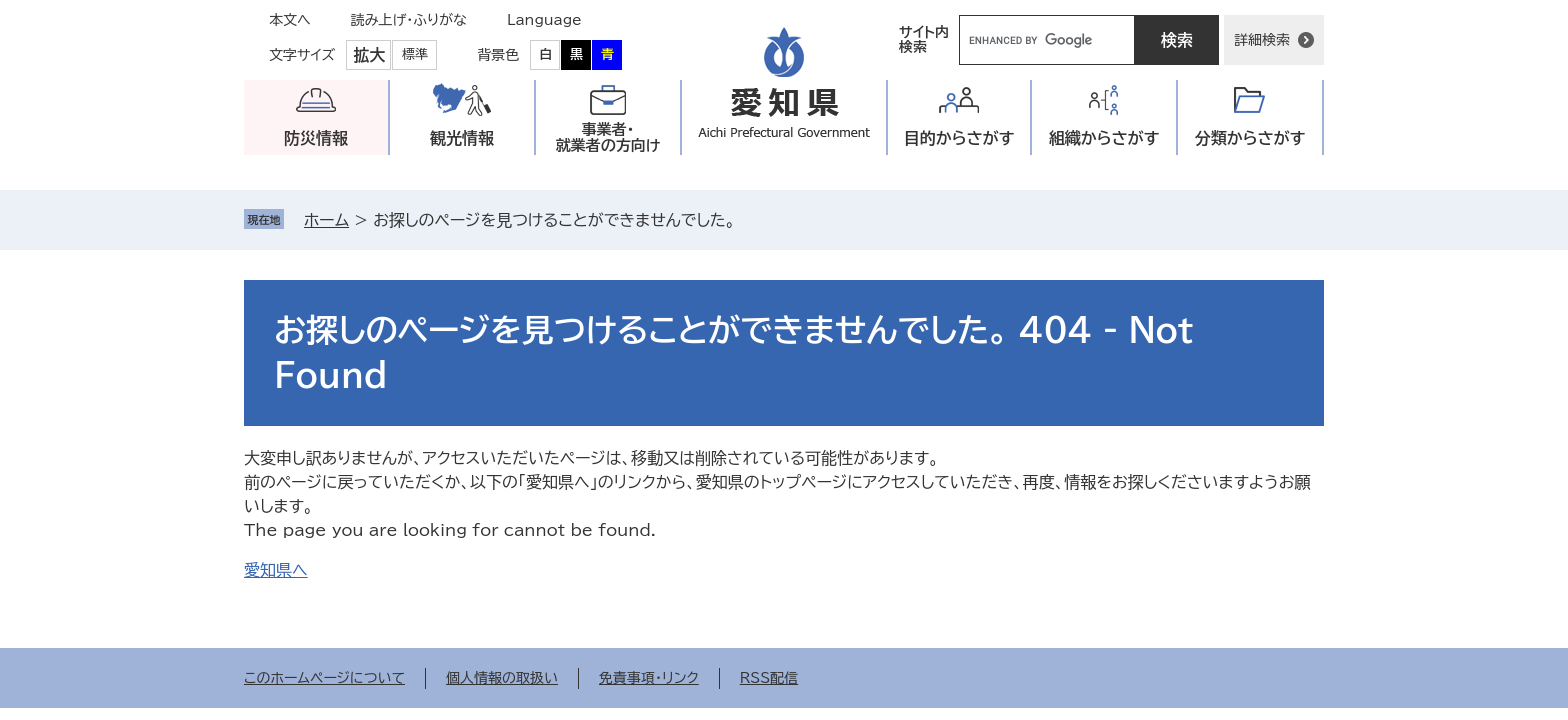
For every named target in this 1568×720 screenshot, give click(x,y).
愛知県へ (276, 570)
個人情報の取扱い (502, 678)
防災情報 (316, 138)
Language (544, 20)
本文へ (290, 20)
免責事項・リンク (649, 678)
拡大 (369, 55)
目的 (959, 138)
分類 (1250, 138)
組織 (1104, 138)
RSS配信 (769, 678)
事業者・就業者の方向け (608, 137)
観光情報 (462, 138)
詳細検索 (1262, 40)
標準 (415, 54)
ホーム (326, 220)
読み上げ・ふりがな (409, 20)
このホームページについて (324, 678)
